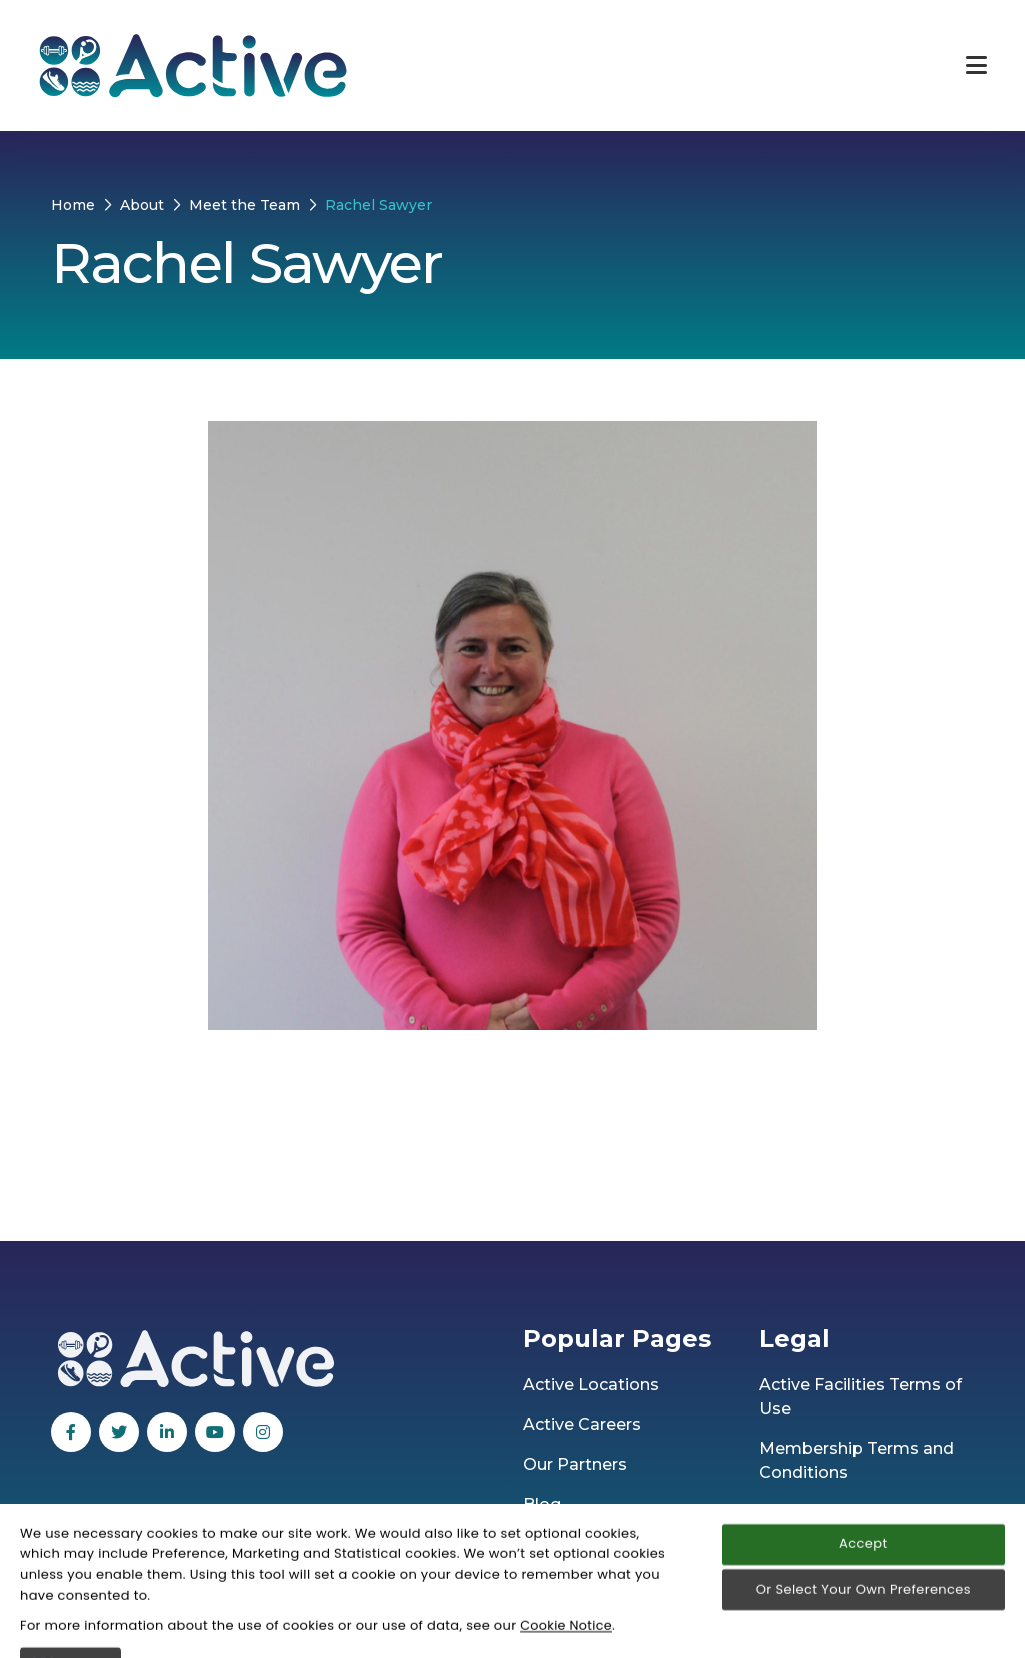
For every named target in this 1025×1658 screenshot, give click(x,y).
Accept (863, 1630)
